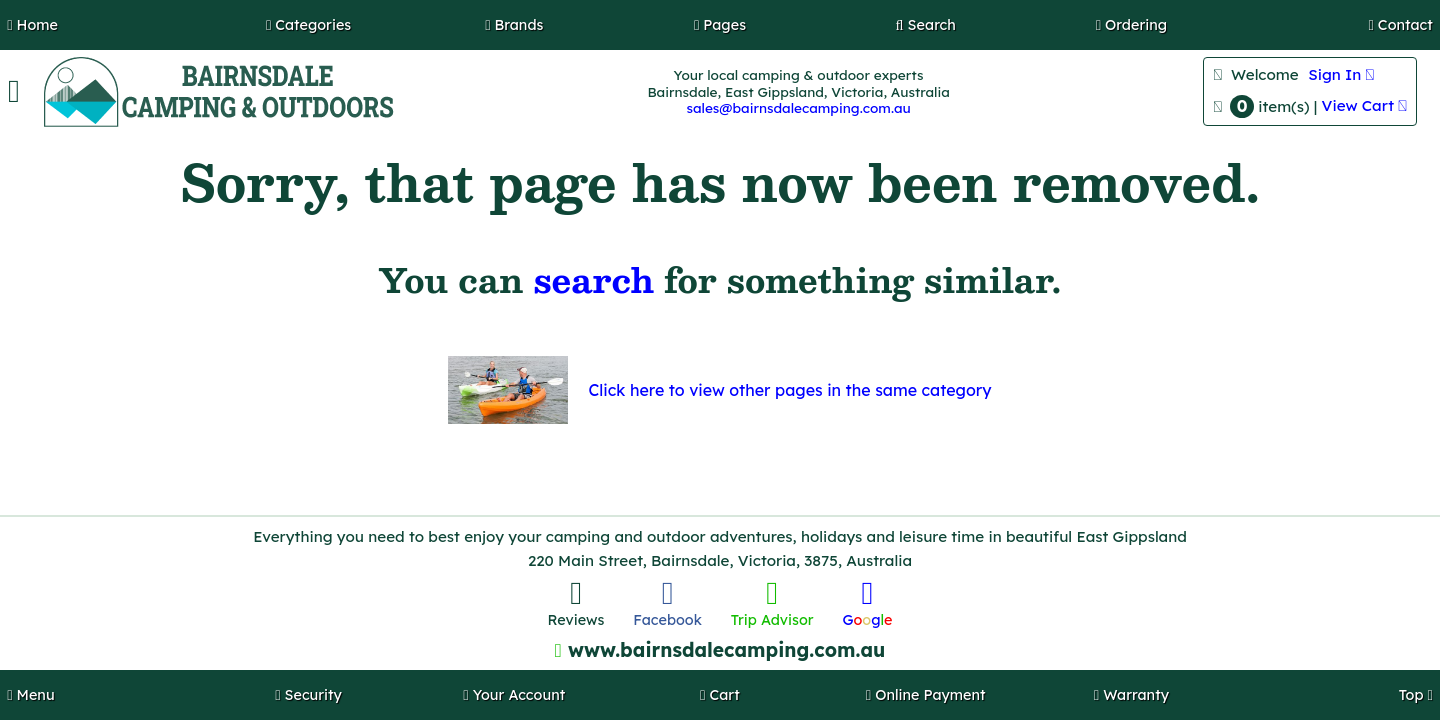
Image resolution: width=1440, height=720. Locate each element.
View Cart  (1365, 105)
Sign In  (1341, 74)
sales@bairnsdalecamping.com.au (798, 107)
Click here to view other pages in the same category (789, 390)
